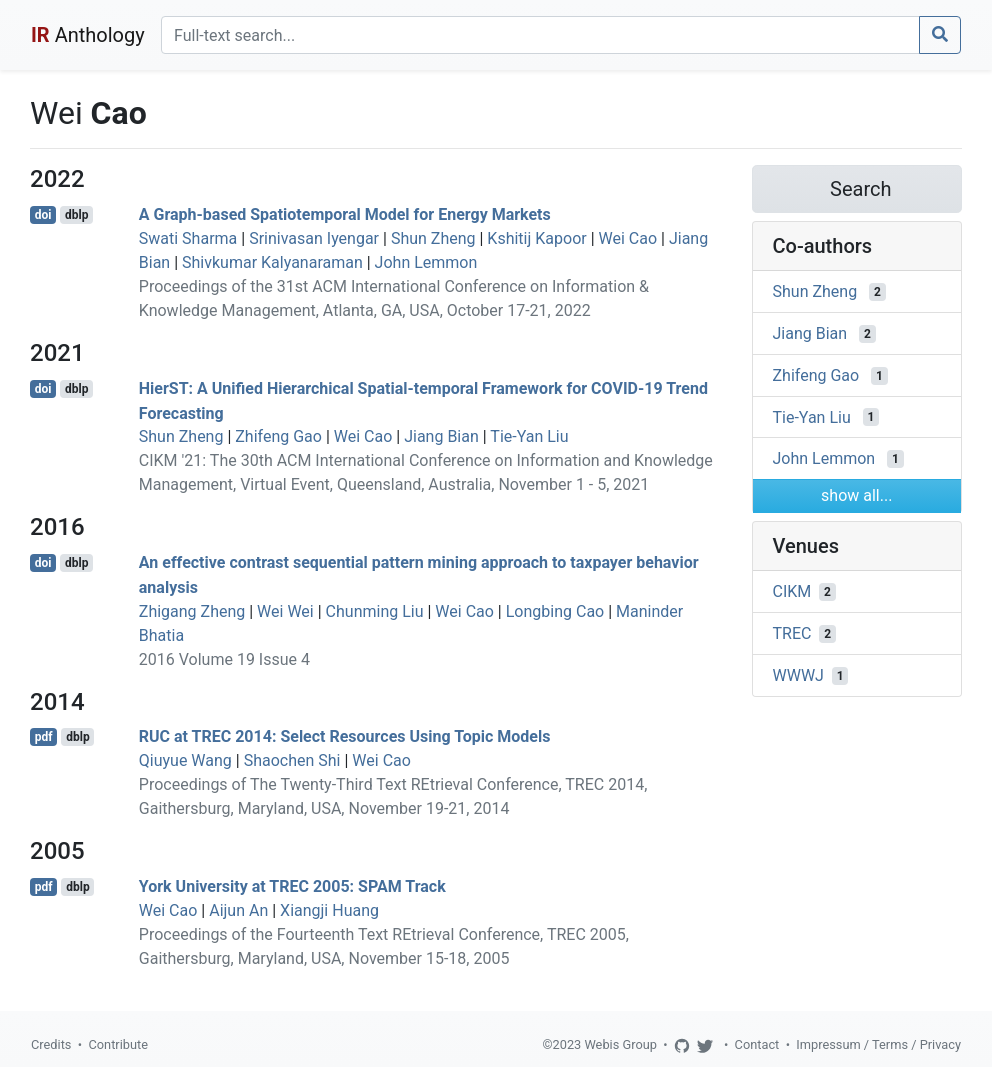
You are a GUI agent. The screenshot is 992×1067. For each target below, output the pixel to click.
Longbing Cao (555, 611)
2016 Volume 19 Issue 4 (224, 659)
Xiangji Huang (329, 910)
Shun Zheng (433, 238)
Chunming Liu (375, 611)
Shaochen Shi (292, 760)
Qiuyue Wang (185, 760)
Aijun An (238, 910)
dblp (76, 215)
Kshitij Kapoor (536, 238)
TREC (792, 633)
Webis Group (620, 1044)
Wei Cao (628, 238)
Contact (757, 1044)
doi (43, 215)
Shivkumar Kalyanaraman (272, 262)
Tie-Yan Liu (529, 436)
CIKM (792, 591)
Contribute (118, 1044)
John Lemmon (426, 262)
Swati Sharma (188, 238)
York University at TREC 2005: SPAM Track (292, 886)
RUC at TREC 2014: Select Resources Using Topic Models (345, 736)
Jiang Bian (441, 436)
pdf (44, 737)
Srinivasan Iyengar (314, 238)
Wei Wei (285, 611)
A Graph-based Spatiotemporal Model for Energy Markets (345, 214)
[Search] (540, 35)
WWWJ (798, 675)
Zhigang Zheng (192, 611)
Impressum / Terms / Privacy (878, 1044)
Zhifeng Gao (278, 436)
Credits (51, 1044)
